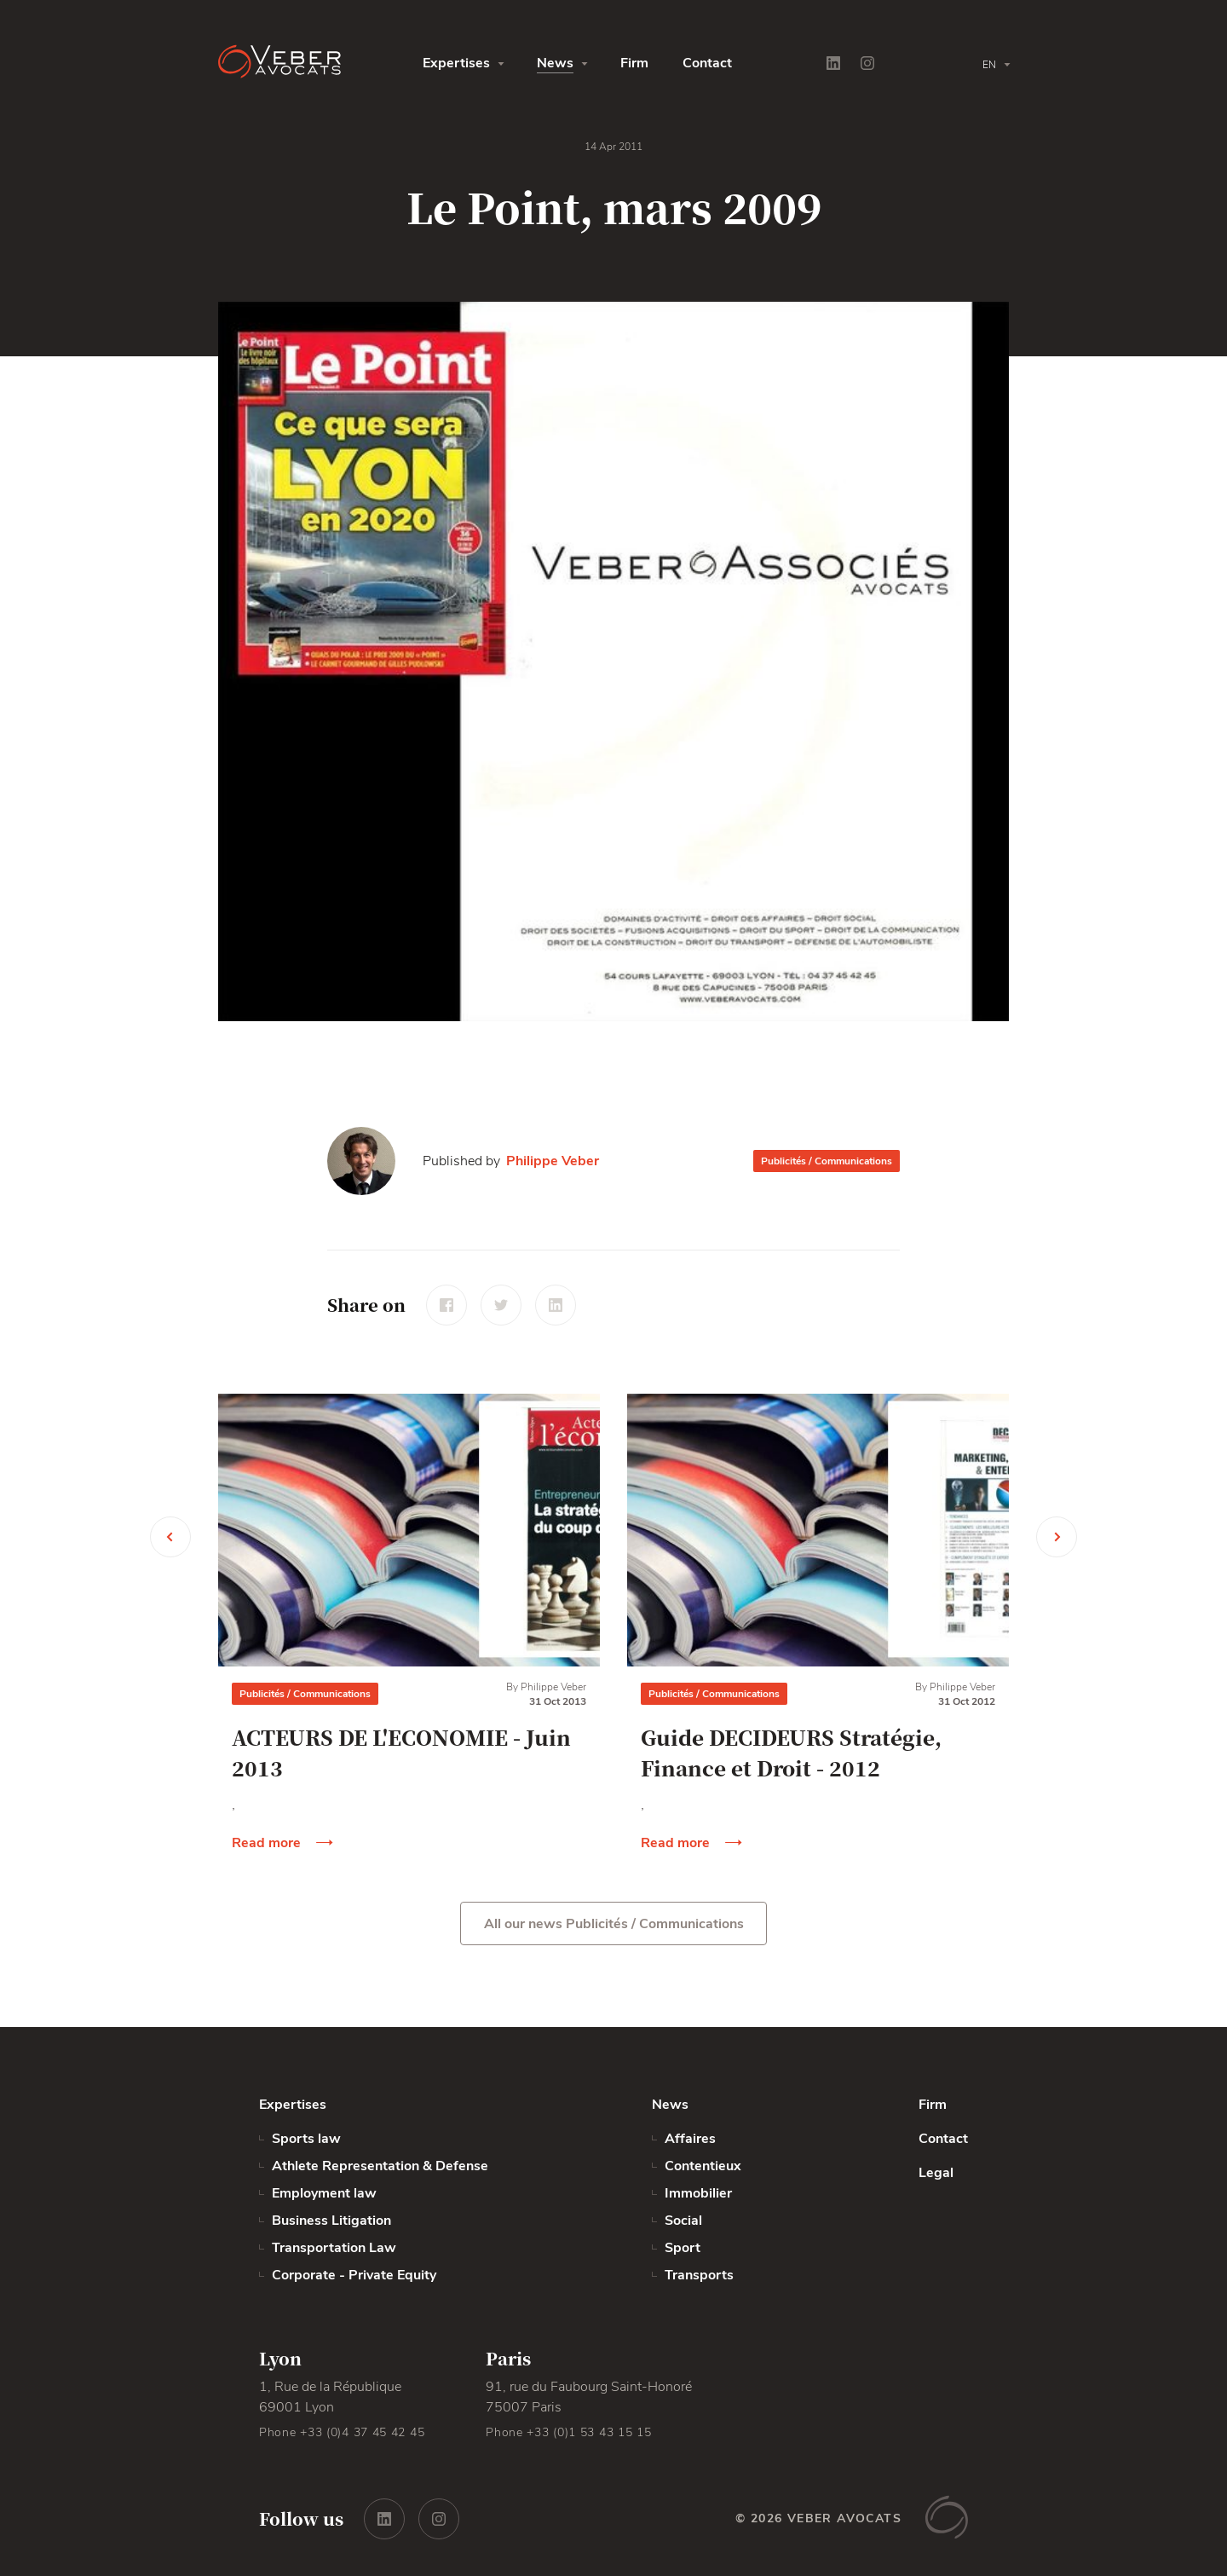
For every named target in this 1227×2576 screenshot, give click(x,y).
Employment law (324, 2193)
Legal (936, 2172)
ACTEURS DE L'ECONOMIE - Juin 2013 (401, 1752)
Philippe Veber (552, 1161)
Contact (707, 63)
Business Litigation (331, 2220)
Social (683, 2220)
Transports (699, 2275)
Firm (634, 63)
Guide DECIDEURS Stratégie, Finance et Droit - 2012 (791, 1752)
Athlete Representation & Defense (380, 2166)
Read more (266, 1843)
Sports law (306, 2138)
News (555, 63)
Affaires (690, 2138)
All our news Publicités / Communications (614, 1924)
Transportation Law (334, 2247)
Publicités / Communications (826, 1161)
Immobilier (698, 2193)
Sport (682, 2247)
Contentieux (703, 2166)
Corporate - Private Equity (354, 2275)
